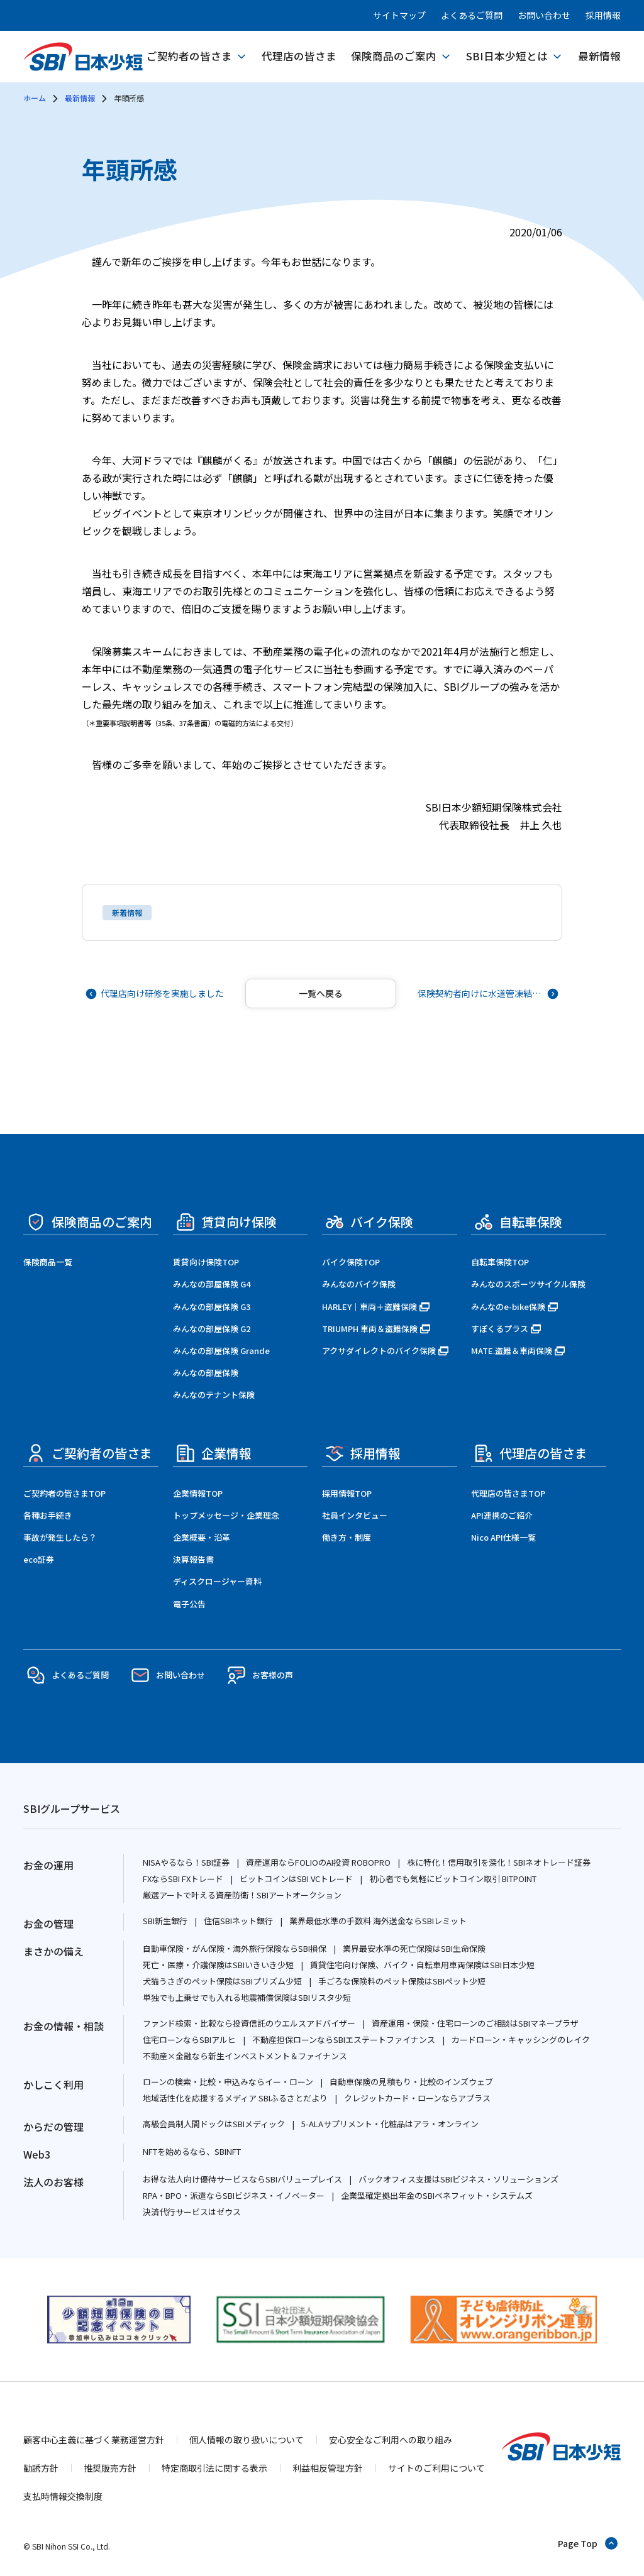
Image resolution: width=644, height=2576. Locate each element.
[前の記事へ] (156, 993)
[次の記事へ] (486, 993)
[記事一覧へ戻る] (320, 993)
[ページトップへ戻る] (588, 2543)
